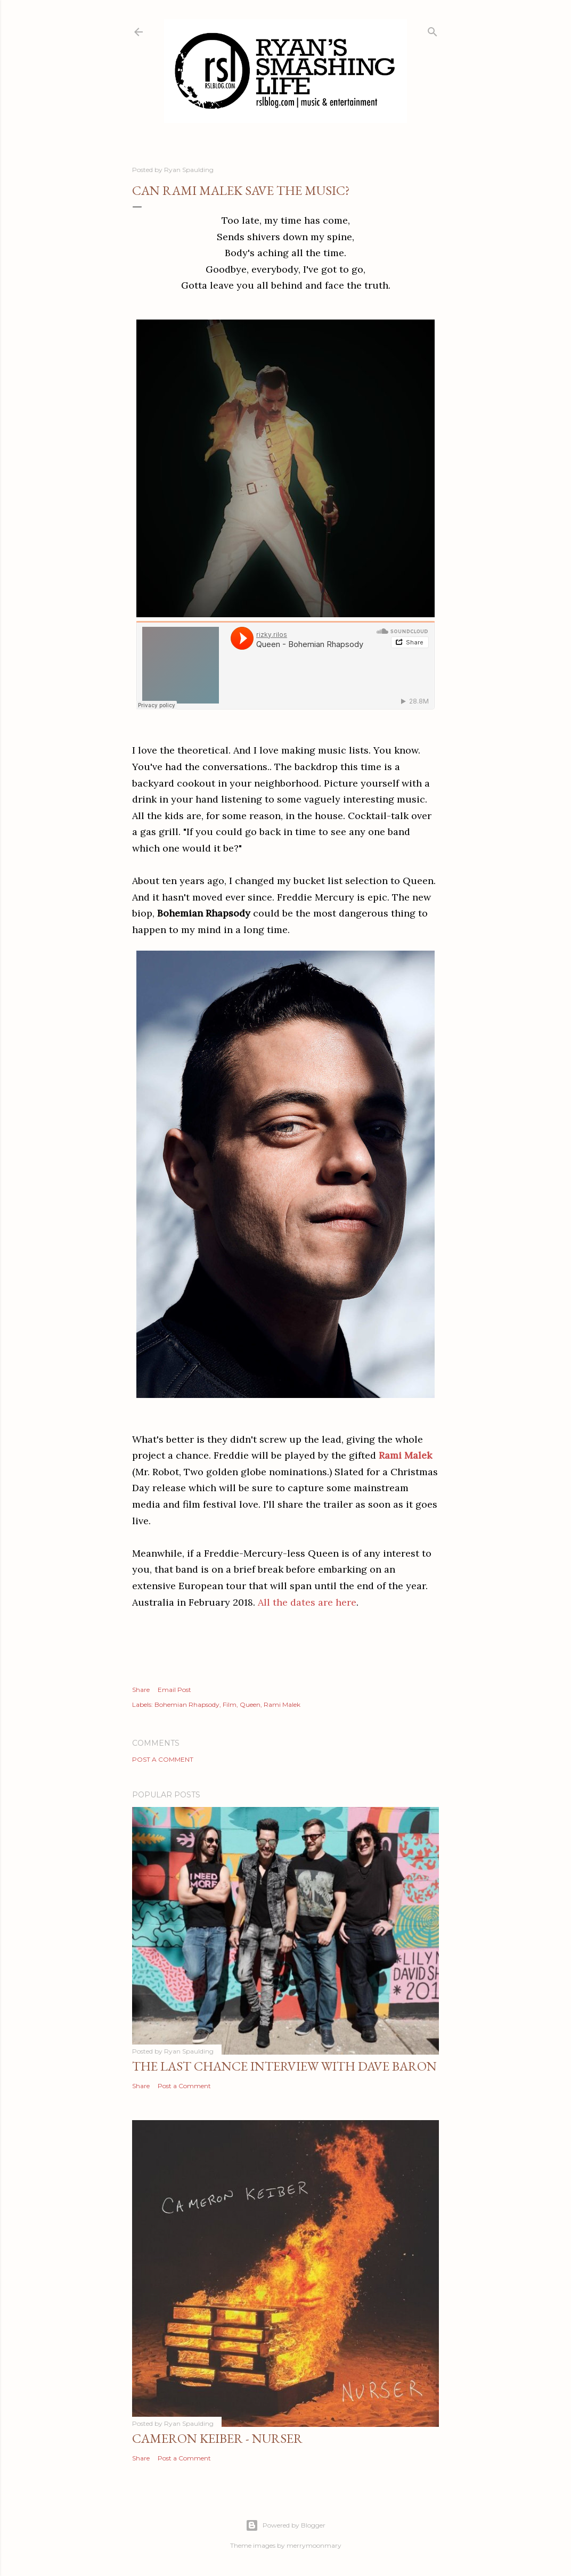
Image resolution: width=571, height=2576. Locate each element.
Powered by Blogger (285, 2525)
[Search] (432, 29)
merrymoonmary (314, 2545)
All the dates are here (307, 1602)
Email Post (174, 1690)
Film (229, 1704)
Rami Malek (405, 1455)
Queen (250, 1704)
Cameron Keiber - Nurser (217, 2438)
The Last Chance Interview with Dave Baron (284, 2066)
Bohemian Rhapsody (186, 1704)
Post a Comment (162, 1759)
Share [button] (141, 1690)
